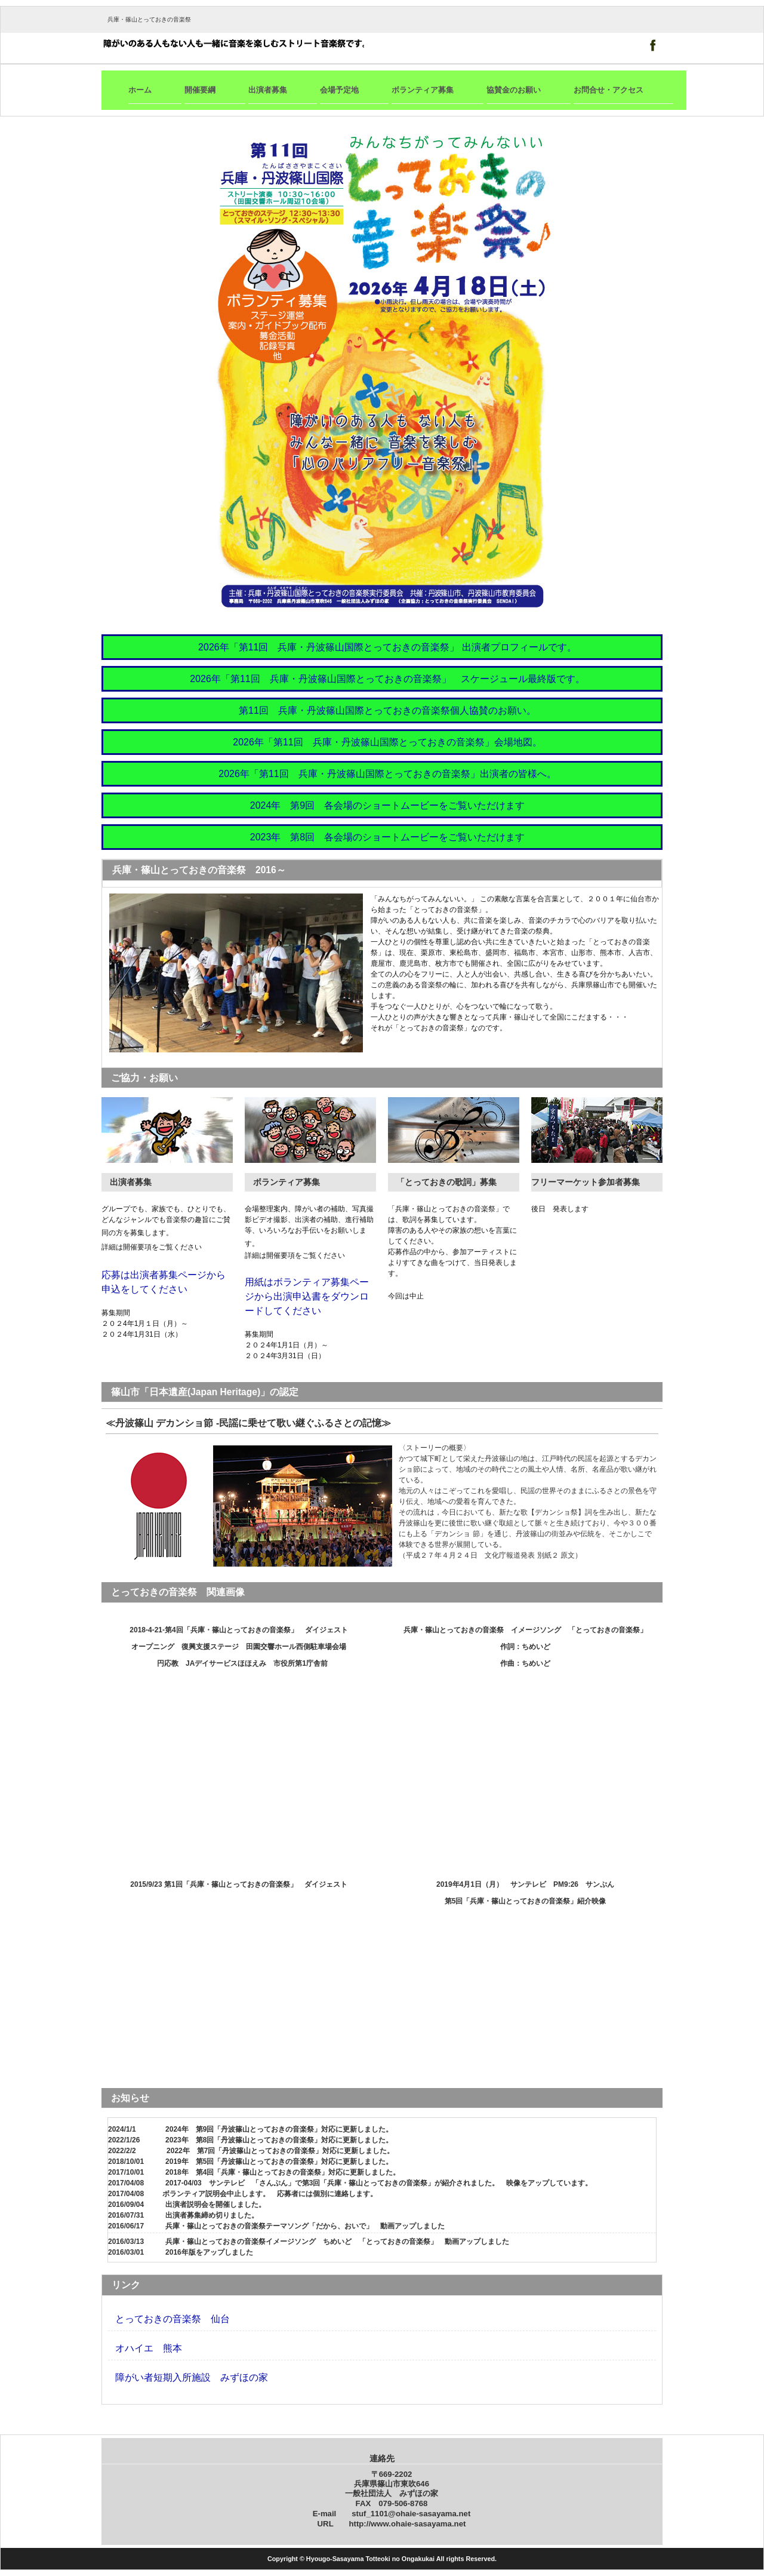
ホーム (140, 89)
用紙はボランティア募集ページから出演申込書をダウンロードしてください (307, 1296)
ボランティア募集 (423, 89)
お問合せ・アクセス (608, 89)
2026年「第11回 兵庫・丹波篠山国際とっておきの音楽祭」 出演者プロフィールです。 (387, 647)
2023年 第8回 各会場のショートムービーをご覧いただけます (387, 837)
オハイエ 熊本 (148, 2348)
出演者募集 (267, 89)
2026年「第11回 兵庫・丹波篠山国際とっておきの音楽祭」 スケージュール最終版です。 (387, 679)
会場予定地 (339, 89)
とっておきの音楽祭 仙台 (172, 2319)
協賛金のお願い (513, 89)
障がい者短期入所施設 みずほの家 (191, 2377)
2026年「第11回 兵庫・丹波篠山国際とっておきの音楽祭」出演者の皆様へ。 (387, 774)
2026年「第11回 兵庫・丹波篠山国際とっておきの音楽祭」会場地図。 (387, 742)
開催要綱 (199, 89)
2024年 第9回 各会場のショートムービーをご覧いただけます (387, 805)
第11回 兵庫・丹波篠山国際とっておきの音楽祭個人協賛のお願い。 (387, 710)
